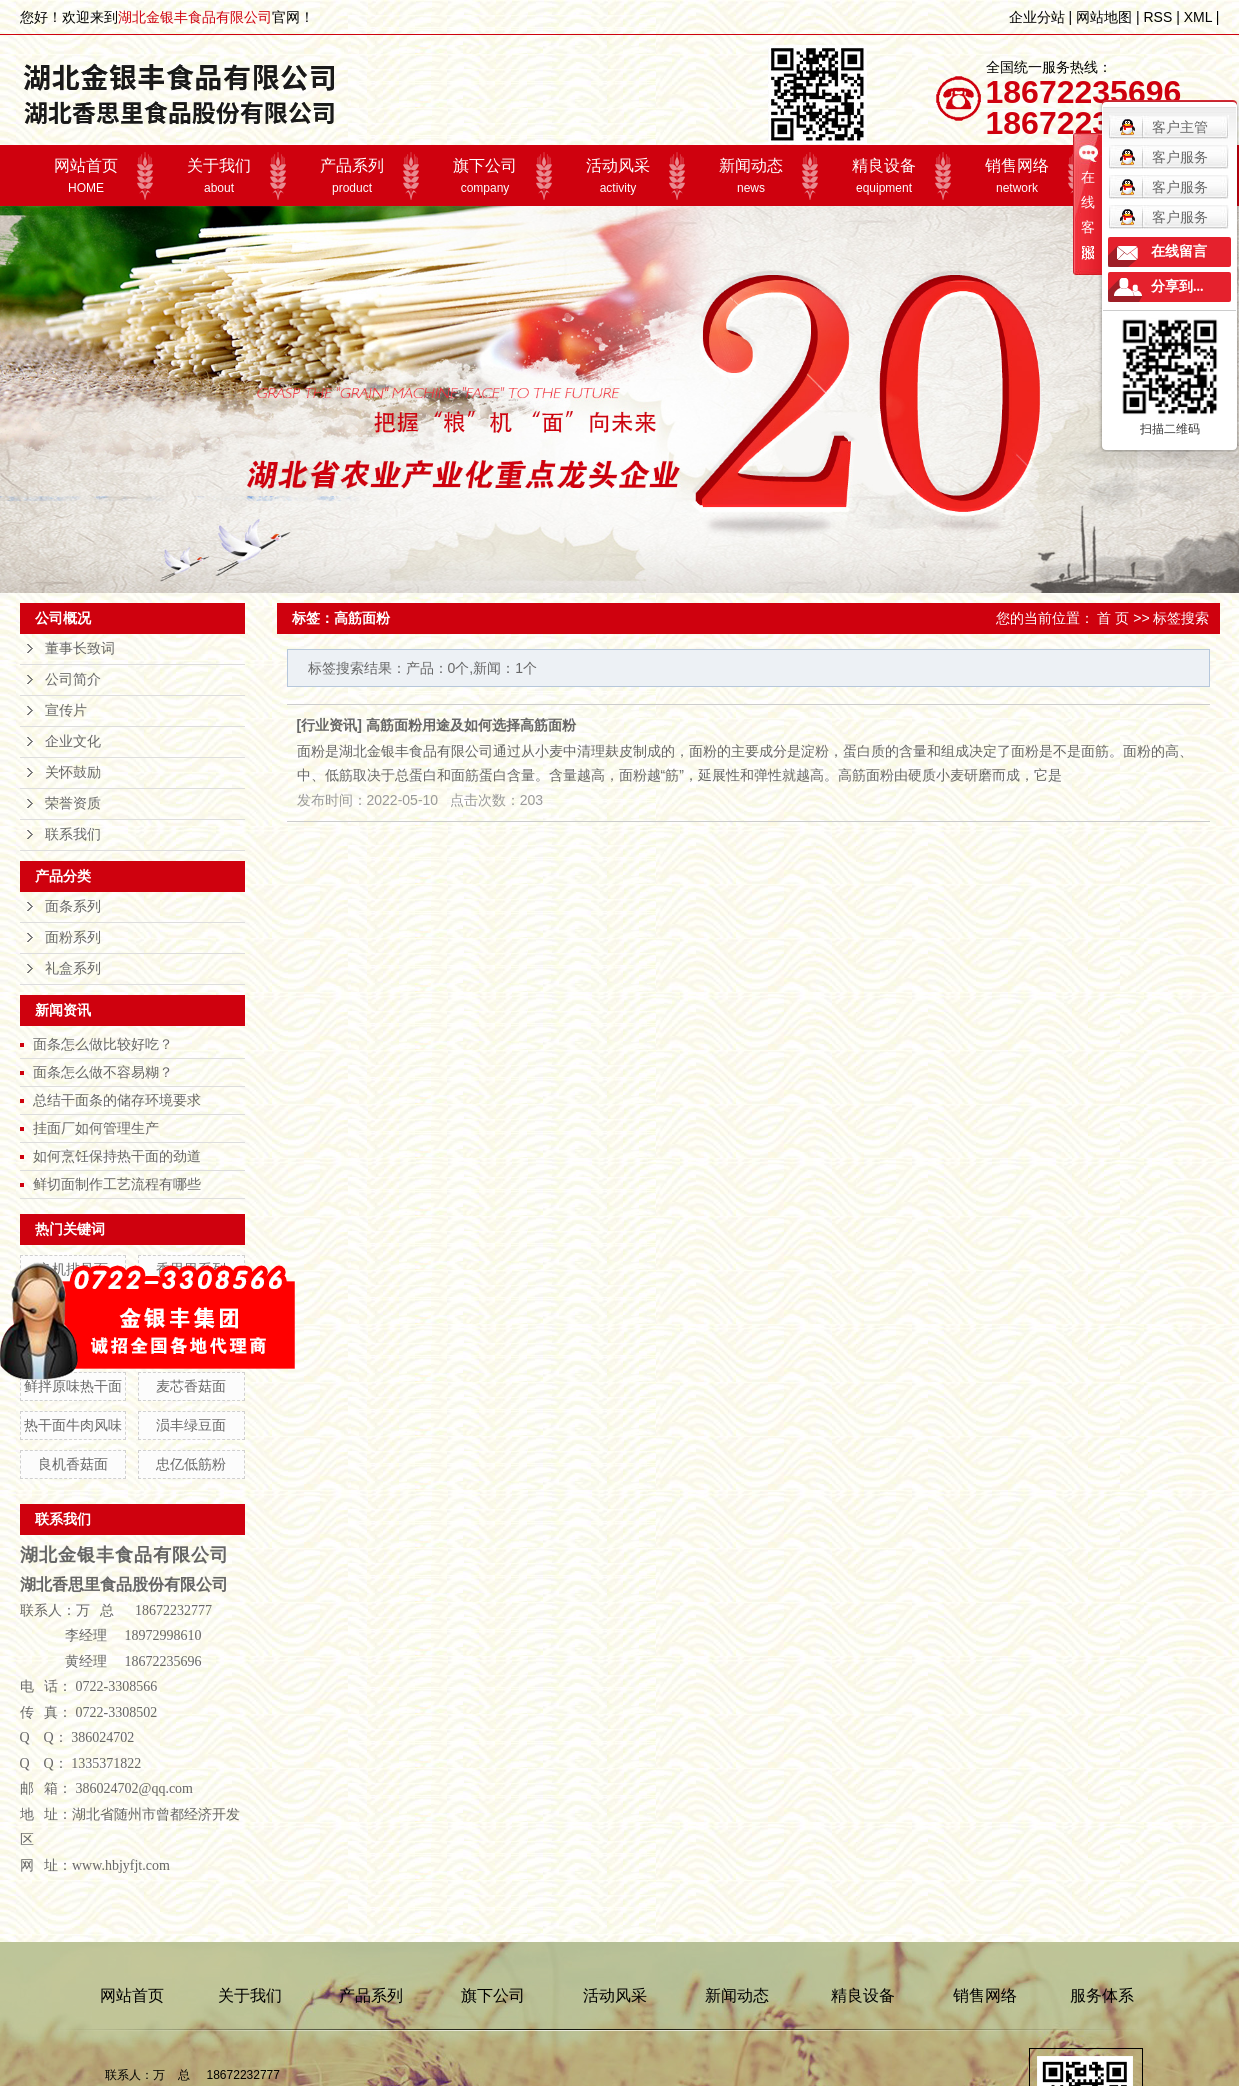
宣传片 (66, 710)
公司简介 (73, 679)
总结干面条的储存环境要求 (117, 1100)
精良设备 (884, 176)
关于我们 (219, 176)
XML (1198, 17)
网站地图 (1104, 17)
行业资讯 (329, 725)
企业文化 (73, 741)
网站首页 (86, 176)
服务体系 (1102, 1995)
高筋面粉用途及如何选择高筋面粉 (471, 725)
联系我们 (73, 834)
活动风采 (618, 176)
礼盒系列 (73, 968)
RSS (1157, 17)
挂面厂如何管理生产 (96, 1128)
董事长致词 (80, 648)
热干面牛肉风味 (73, 1425)
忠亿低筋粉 (191, 1464)
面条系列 (73, 906)
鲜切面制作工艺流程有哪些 (117, 1184)
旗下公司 (485, 176)
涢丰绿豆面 (191, 1425)
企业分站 (1037, 17)
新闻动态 (751, 176)
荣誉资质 (73, 803)
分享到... (1177, 286)
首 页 (1113, 618)
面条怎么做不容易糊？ (103, 1072)
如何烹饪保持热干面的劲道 (117, 1156)
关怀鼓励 (73, 772)
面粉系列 (73, 937)
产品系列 (352, 176)
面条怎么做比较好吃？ (103, 1044)
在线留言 (1179, 251)
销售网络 (1017, 176)
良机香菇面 (73, 1464)
